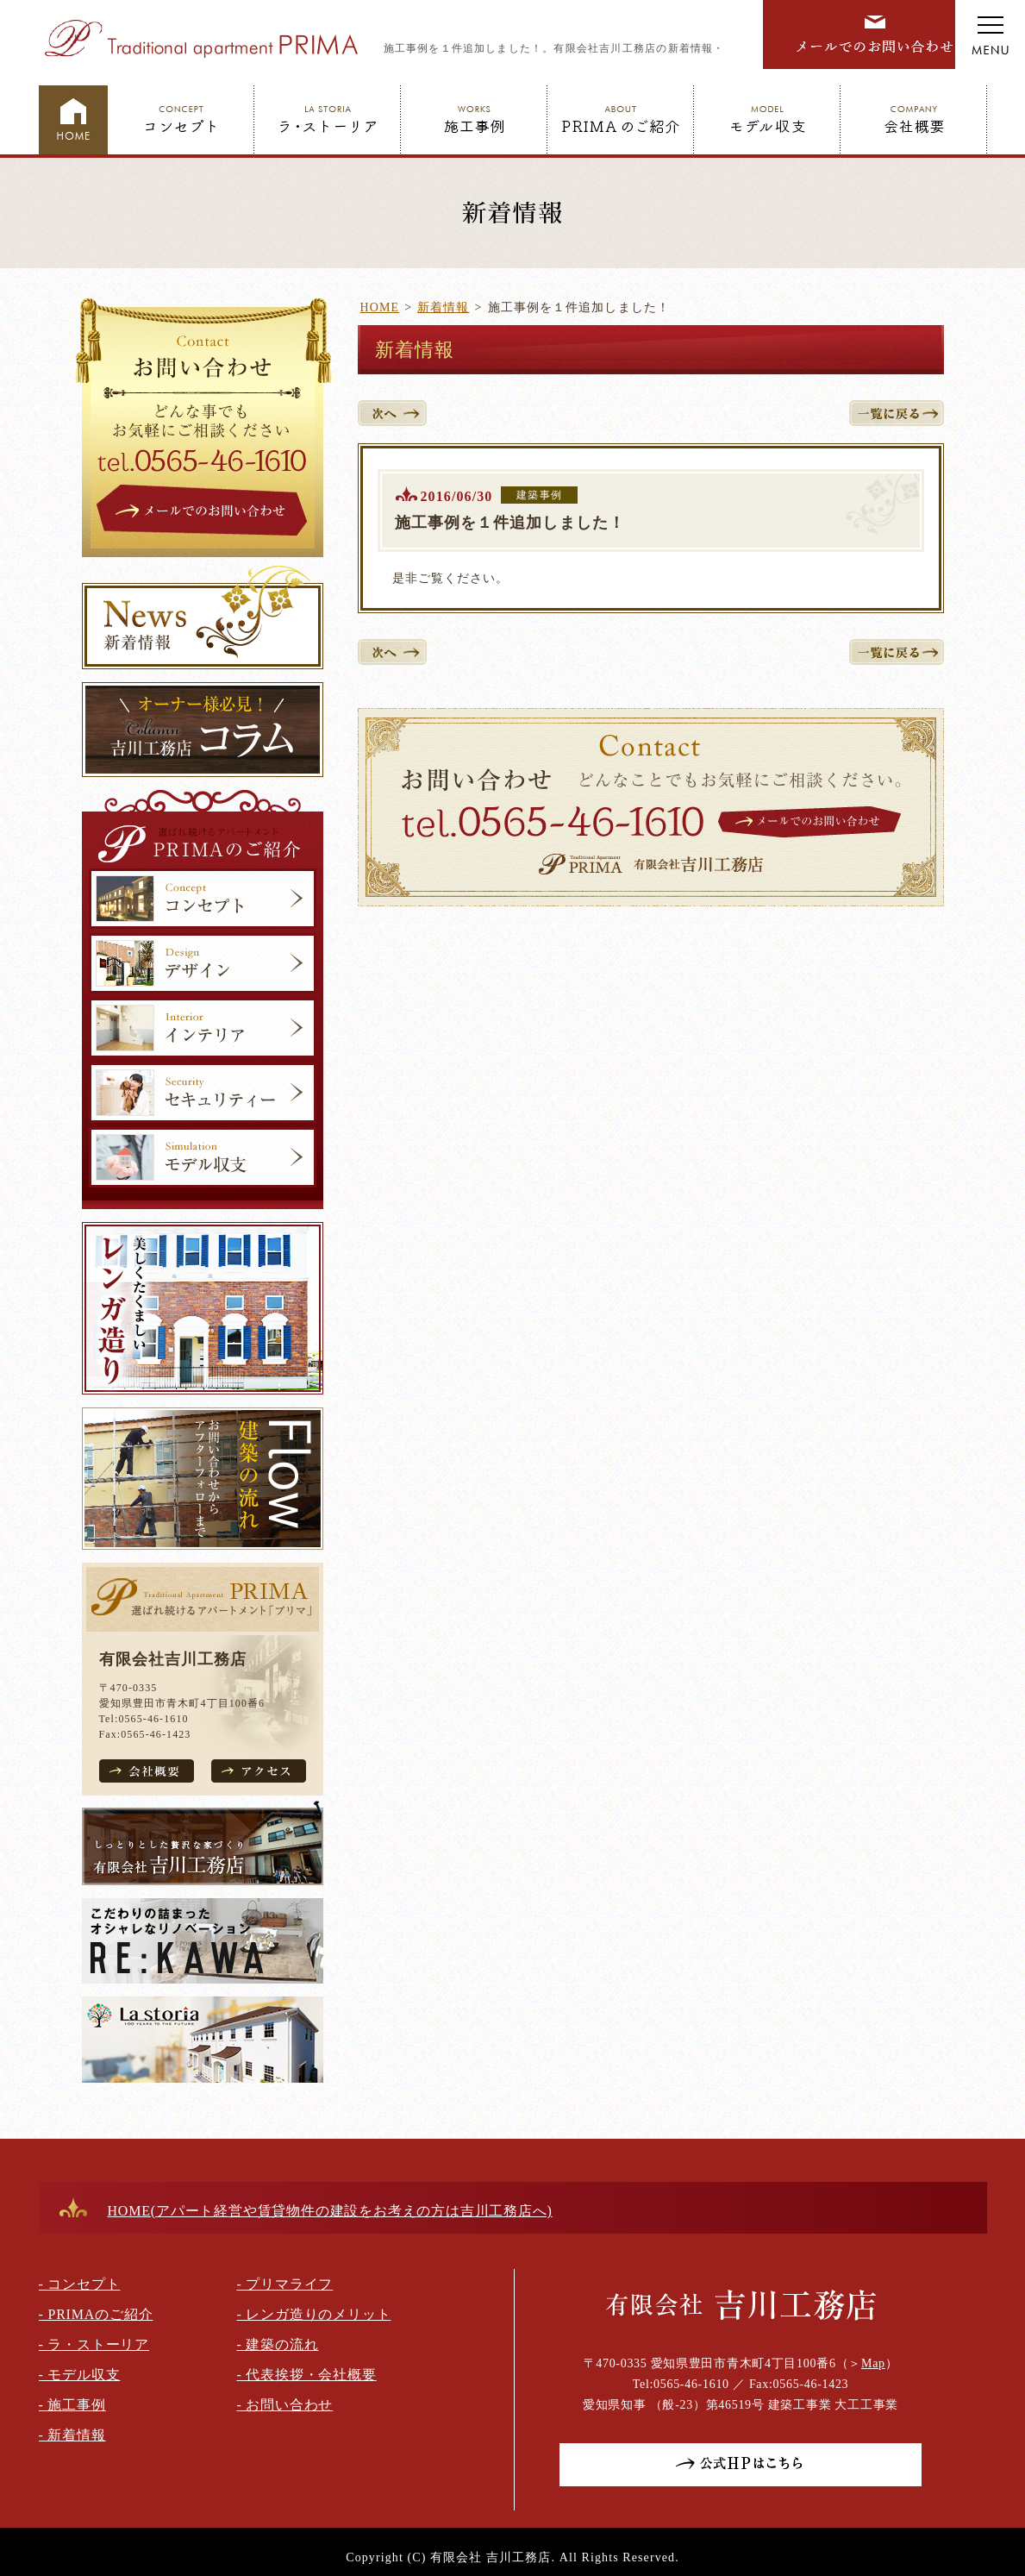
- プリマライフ (285, 2284)
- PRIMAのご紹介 (96, 2314)
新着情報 (443, 307)
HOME (380, 307)
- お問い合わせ (285, 2404)
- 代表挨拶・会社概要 (307, 2374)
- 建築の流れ (278, 2344)
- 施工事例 (72, 2404)
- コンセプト (80, 2284)
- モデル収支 (80, 2374)
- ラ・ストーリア (94, 2344)
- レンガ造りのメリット (314, 2314)
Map (873, 2363)
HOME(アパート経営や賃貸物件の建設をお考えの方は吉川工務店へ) (330, 2210)
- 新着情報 (72, 2435)
